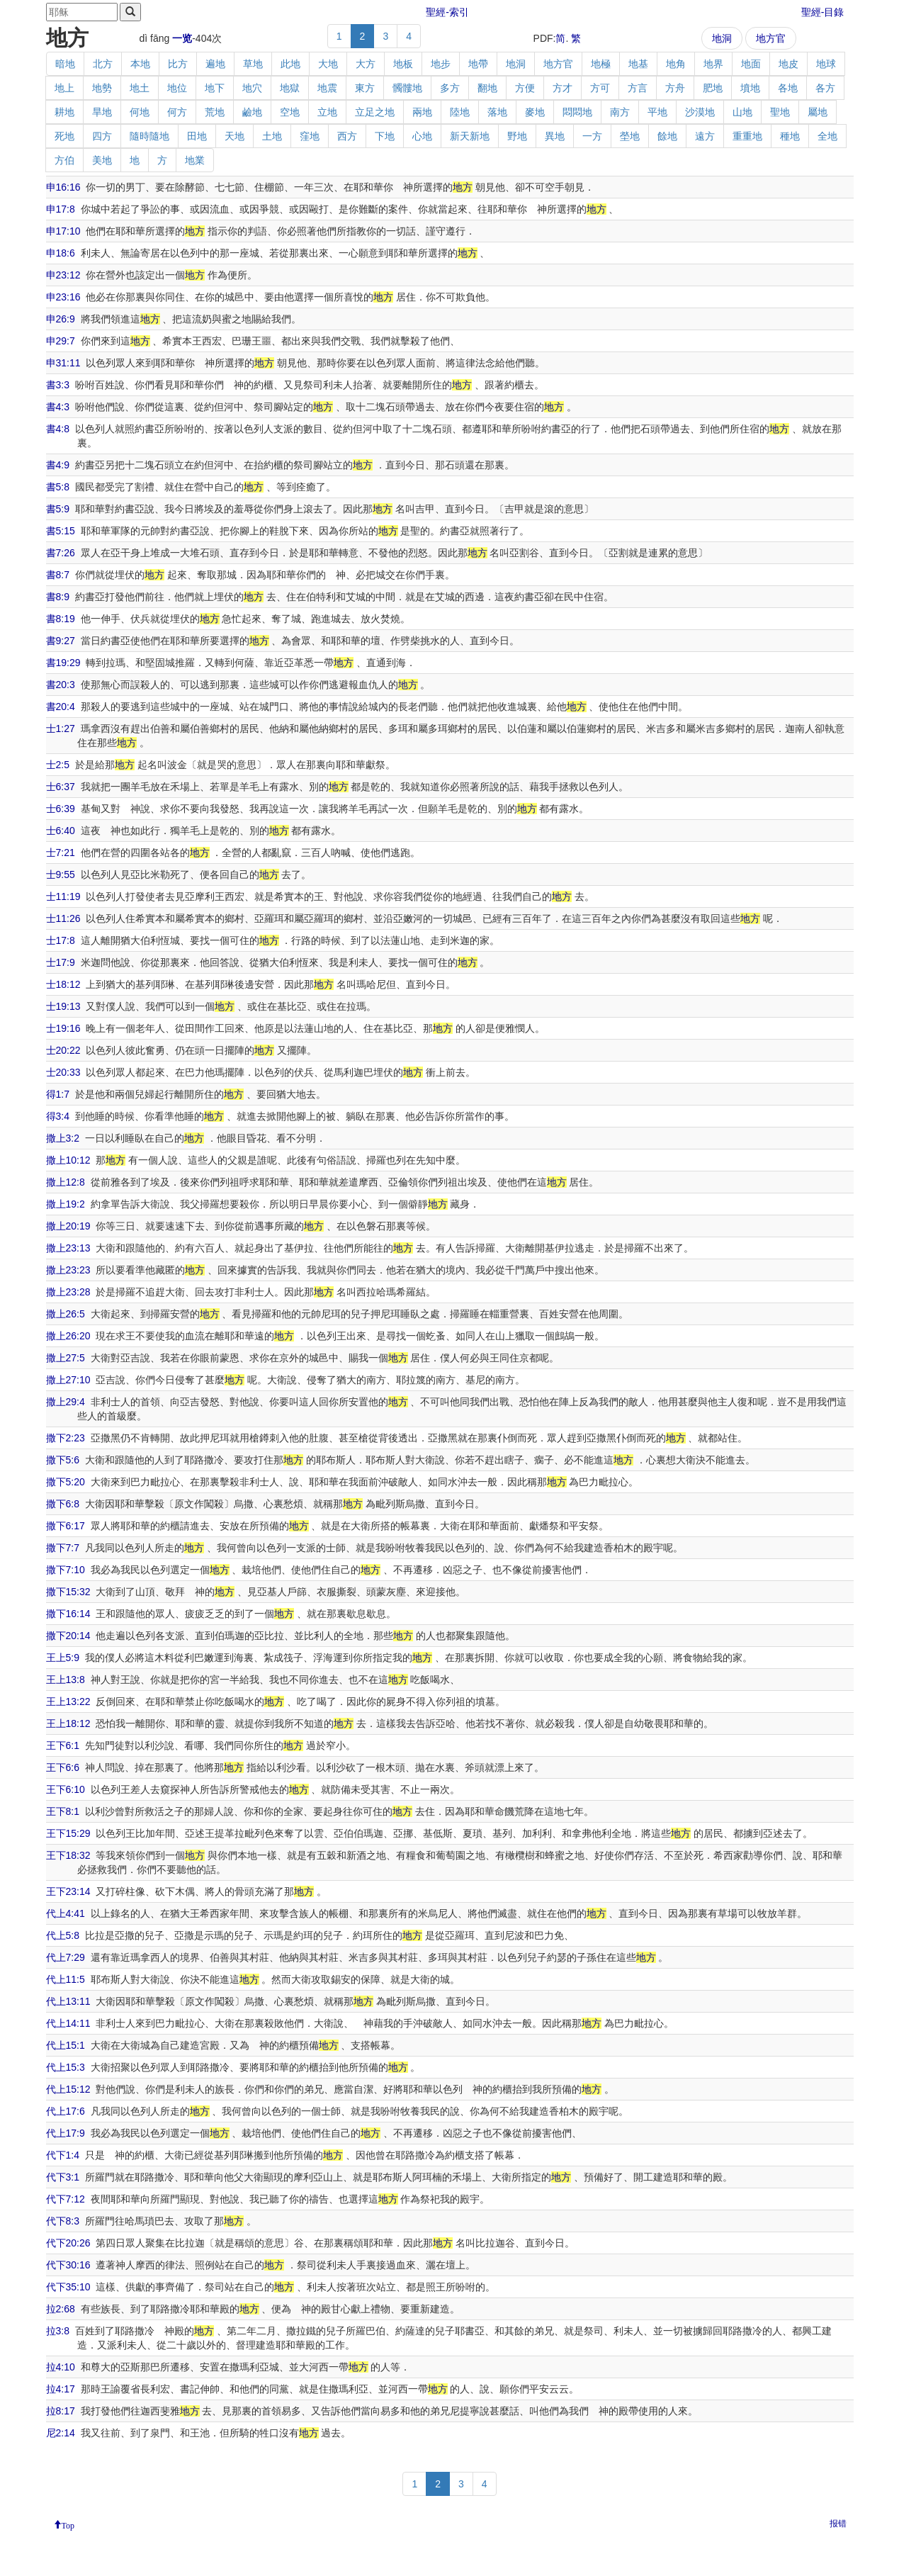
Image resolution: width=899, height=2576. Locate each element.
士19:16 (63, 1028)
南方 (620, 112)
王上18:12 (68, 1723)
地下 (215, 88)
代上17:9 (65, 2133)
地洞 (722, 38)
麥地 (535, 112)
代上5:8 (62, 1935)
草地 (253, 63)
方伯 (64, 160)
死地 (64, 136)
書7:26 (60, 552)
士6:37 (60, 786)
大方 (365, 63)
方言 (638, 88)
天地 (234, 136)
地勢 (102, 88)
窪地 (310, 136)
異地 (555, 136)
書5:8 (57, 487)
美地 (102, 160)
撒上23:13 (68, 1248)
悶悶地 (577, 112)
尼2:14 (60, 2433)
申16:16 (63, 187)
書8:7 (57, 574)
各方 (825, 88)
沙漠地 (700, 112)
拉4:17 (60, 2389)
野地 (517, 136)
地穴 (252, 88)
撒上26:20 (68, 1336)
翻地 (487, 88)
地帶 (478, 63)
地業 (195, 160)
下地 (385, 136)
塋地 (630, 136)
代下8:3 (62, 2221)
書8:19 (60, 618)
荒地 (215, 112)
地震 (327, 88)
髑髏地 (407, 88)
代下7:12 (65, 2199)
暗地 (65, 63)
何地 (139, 112)
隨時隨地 (149, 136)
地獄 (290, 88)
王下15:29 (68, 1833)
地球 (826, 63)
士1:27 (60, 728)
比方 (178, 63)
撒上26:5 (65, 1314)
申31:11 (63, 363)
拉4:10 (60, 2367)
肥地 (713, 88)
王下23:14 (68, 1891)
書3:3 (57, 384)
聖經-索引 (447, 12)
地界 (713, 63)
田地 (197, 136)
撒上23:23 (68, 1270)
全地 (827, 136)
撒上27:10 (68, 1379)
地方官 (771, 38)
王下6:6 (62, 1767)
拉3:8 (57, 2330)
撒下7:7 (62, 1547)
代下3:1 (62, 2177)
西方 (347, 136)
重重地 (747, 136)
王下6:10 (65, 1789)
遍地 (215, 63)
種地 (790, 136)
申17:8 (60, 209)
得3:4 (57, 1116)
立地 (327, 112)
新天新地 (470, 136)
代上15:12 (68, 2089)
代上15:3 (65, 2067)
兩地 (422, 112)
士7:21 (60, 852)
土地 (272, 136)
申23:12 (63, 275)
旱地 (102, 112)
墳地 (750, 88)
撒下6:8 (62, 1503)
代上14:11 (68, 2023)
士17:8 (60, 940)
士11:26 (63, 918)
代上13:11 (68, 2001)
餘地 (667, 136)
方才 (562, 88)
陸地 (460, 112)
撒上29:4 (65, 1401)
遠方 (705, 136)
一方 (592, 136)
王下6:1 (62, 1745)
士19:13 (63, 1006)
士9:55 (60, 874)
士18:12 (63, 984)
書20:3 (60, 684)
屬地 (817, 112)
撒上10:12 (68, 1160)
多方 (450, 88)
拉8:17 (60, 2411)
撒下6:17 (65, 1525)
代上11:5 (65, 1979)
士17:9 (60, 962)
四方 (102, 136)
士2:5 (57, 764)
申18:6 (60, 253)
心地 (422, 136)
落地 (497, 112)
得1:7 (57, 1094)
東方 (365, 88)
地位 (177, 88)
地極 (601, 63)
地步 (441, 63)
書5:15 (60, 530)
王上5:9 (62, 1657)
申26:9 (60, 319)
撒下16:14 (68, 1613)
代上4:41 (65, 1913)
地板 (403, 63)
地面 (751, 63)
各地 (788, 88)
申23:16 (63, 297)
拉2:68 (60, 2309)
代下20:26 (68, 2243)
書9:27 (60, 640)
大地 (328, 63)
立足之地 (375, 112)
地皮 (788, 63)
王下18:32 (68, 1855)
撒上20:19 (68, 1226)
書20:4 (60, 706)
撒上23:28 (68, 1292)
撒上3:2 (62, 1138)
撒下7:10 (65, 1569)
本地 (140, 63)
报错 (838, 2524)
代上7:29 (65, 1957)
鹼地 (252, 112)
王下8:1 (62, 1811)
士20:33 (63, 1072)
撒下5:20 (65, 1481)
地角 (676, 63)
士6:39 (60, 808)
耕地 (64, 112)
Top (68, 2524)
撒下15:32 (68, 1591)
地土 (139, 88)
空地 (290, 112)
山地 (742, 112)
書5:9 (57, 508)
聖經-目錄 (822, 12)
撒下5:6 (62, 1460)
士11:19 (63, 896)
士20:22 (63, 1050)
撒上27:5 (65, 1357)
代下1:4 (62, 2155)
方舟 (675, 88)
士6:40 (60, 830)
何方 (177, 112)
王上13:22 (68, 1701)
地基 (638, 63)
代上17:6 (65, 2111)
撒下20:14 (68, 1635)
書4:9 (57, 465)
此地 (290, 63)
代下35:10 (68, 2287)
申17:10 (63, 231)
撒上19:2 (65, 1204)
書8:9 (57, 596)
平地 (657, 112)
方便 (525, 88)
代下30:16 (68, 2265)
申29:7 (60, 341)
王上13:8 (65, 1679)
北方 (103, 63)
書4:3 (57, 406)
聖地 (780, 112)
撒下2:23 (65, 1438)
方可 (600, 88)
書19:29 (63, 662)
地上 (64, 88)
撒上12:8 (65, 1182)
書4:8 (57, 428)
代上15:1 (65, 2045)
